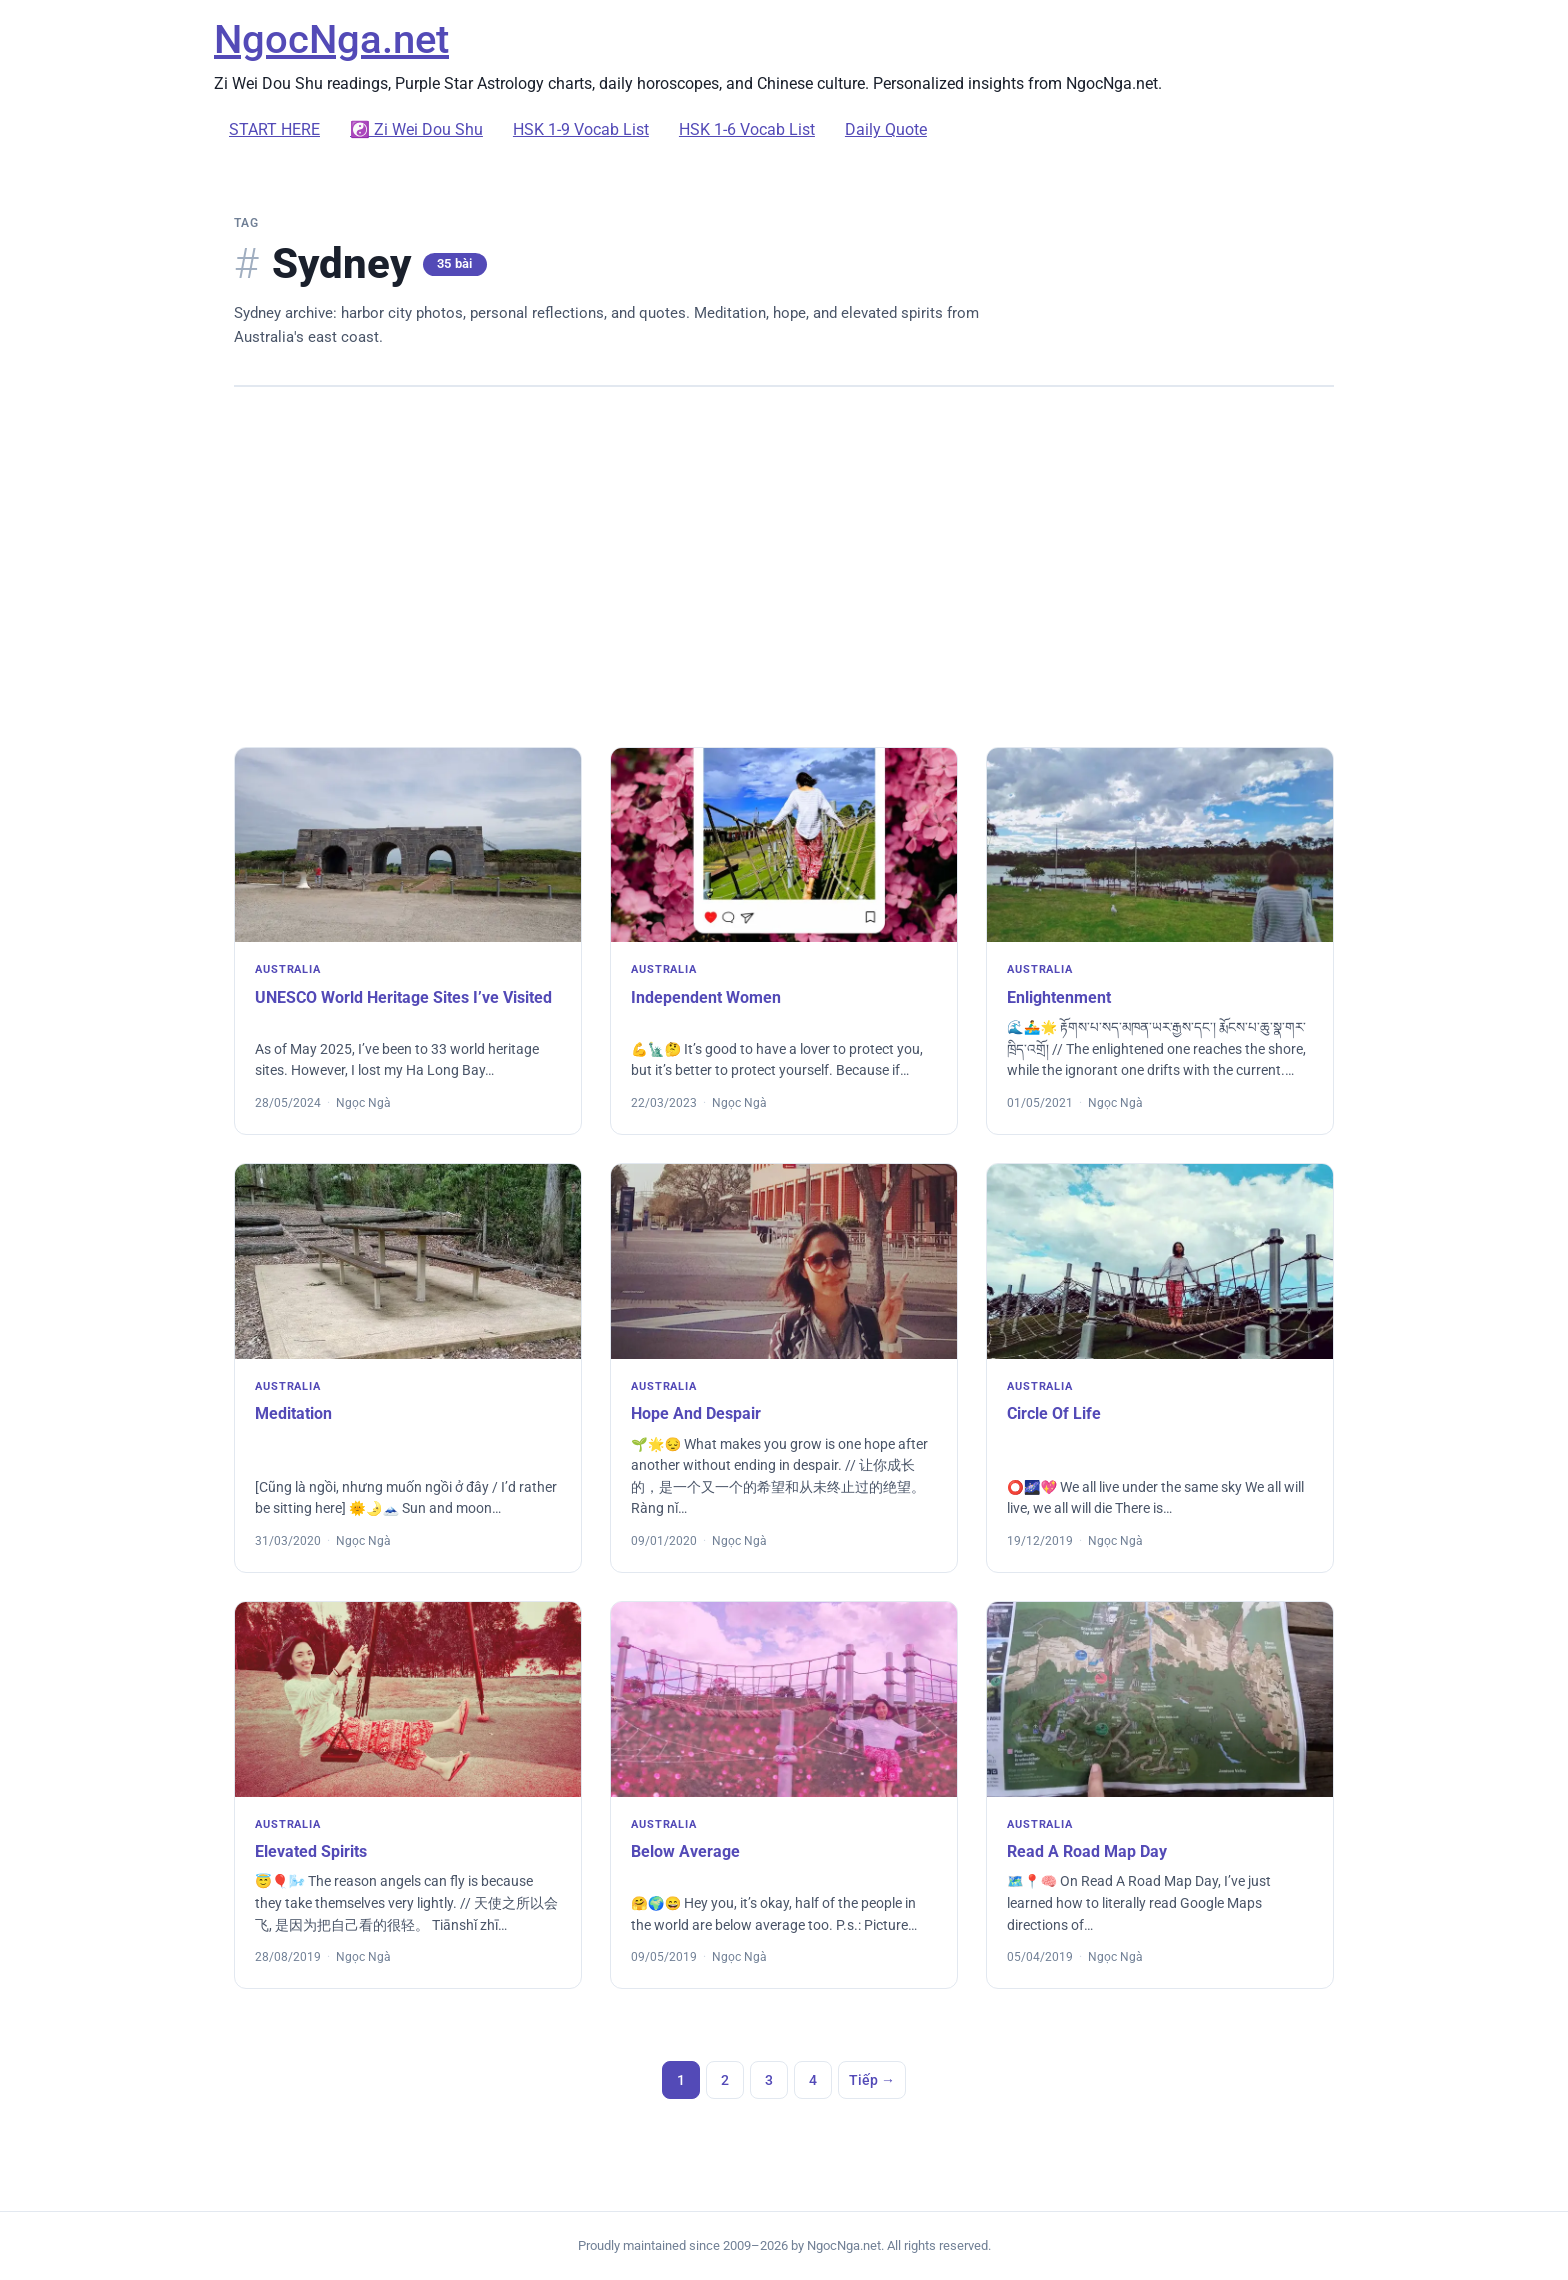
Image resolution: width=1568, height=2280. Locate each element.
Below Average (685, 1851)
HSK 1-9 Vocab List (581, 129)
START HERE (274, 129)
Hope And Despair (696, 1413)
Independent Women (706, 997)
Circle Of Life (1054, 1413)
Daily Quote (886, 129)
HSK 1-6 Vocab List (747, 129)
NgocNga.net (331, 39)
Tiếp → (872, 2080)
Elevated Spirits (311, 1851)
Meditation (293, 1413)
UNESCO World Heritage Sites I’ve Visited (403, 997)
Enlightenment (1059, 997)
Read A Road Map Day (1087, 1851)
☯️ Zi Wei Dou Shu (416, 129)
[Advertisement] (784, 567)
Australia (288, 969)
